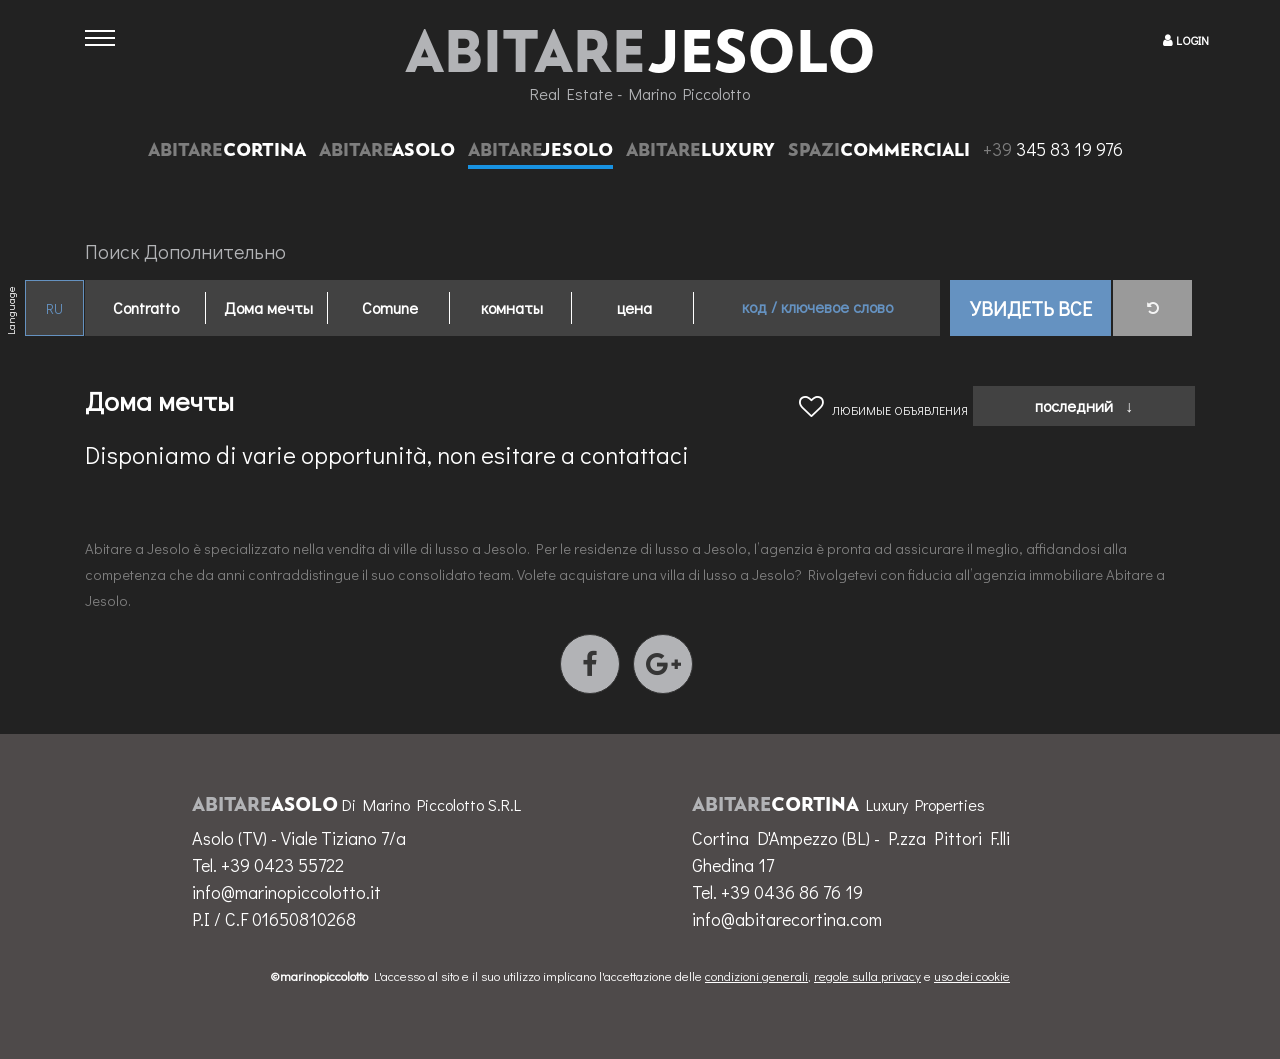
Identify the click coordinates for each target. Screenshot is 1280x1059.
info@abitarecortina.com (787, 919)
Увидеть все (1031, 308)
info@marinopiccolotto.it (286, 892)
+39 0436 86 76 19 (792, 892)
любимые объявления (883, 410)
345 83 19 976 (1053, 149)
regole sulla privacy (867, 975)
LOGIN (1192, 40)
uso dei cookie (972, 975)
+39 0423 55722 (282, 865)
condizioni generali (756, 975)
